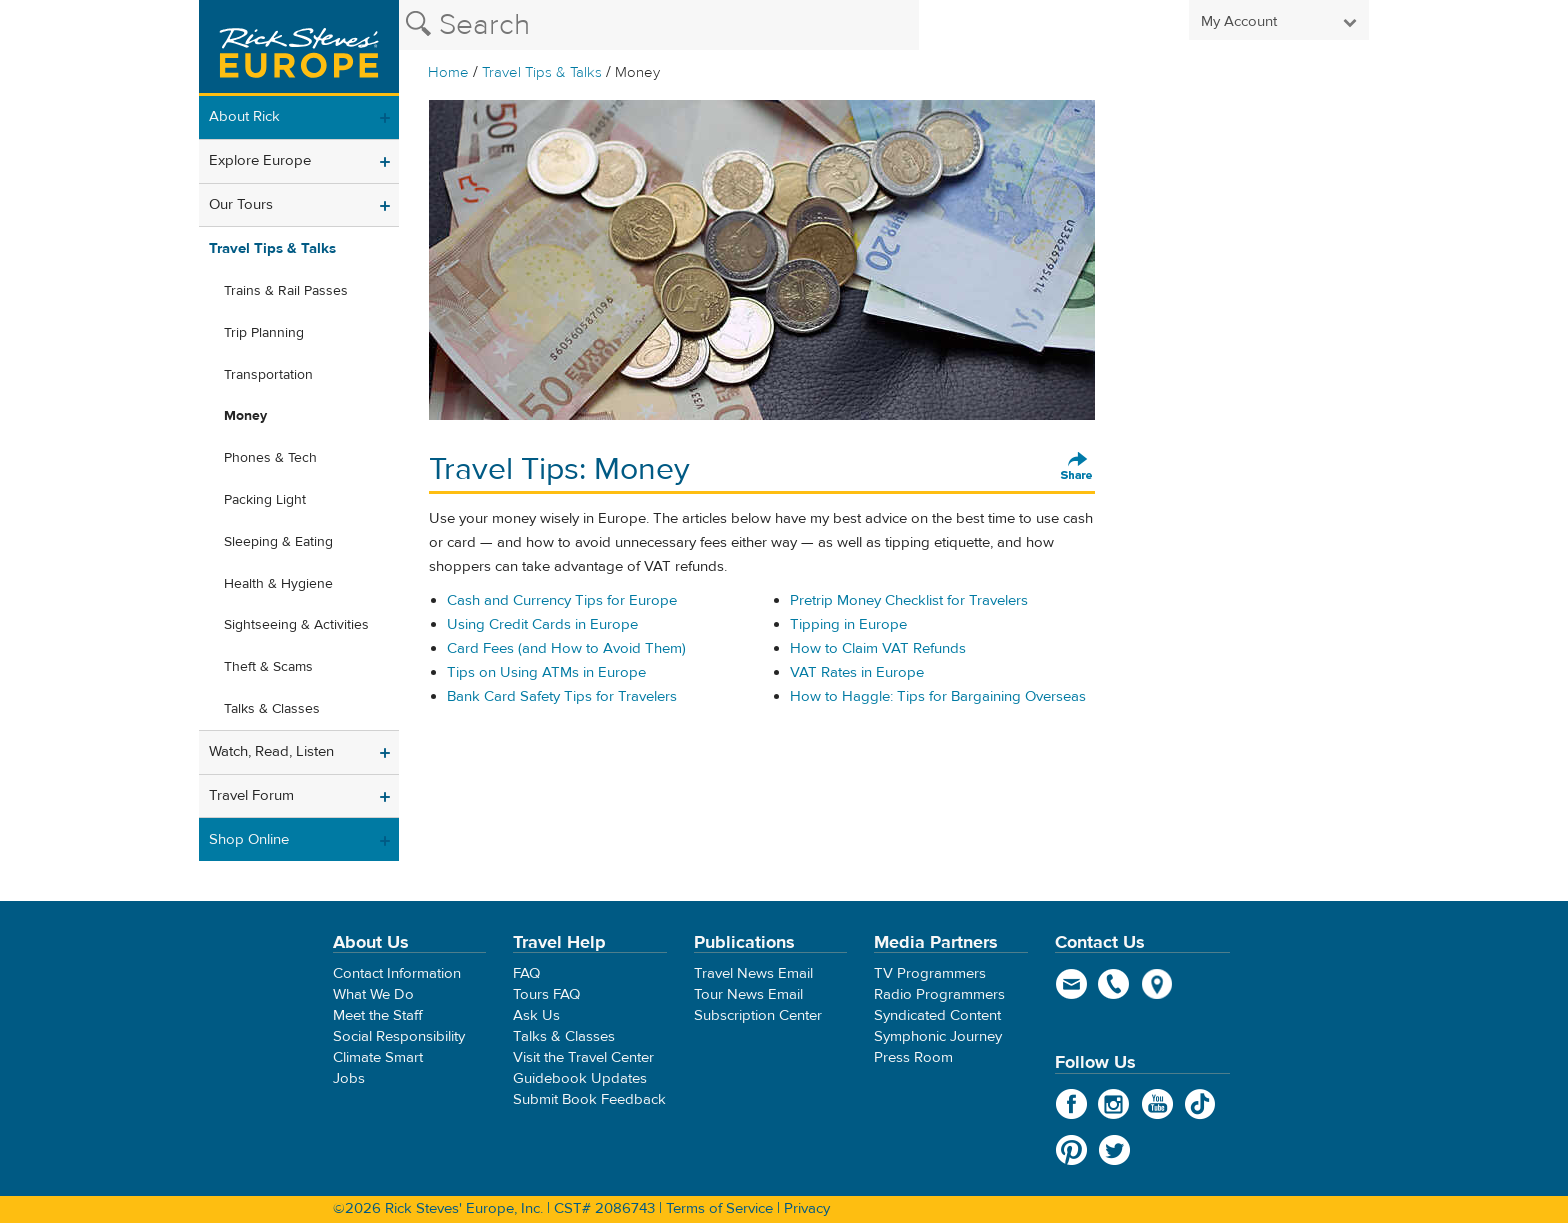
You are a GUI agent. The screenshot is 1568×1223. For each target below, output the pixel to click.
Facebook (1071, 1104)
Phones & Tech (270, 458)
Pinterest (1071, 1150)
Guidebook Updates (580, 1078)
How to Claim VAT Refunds (878, 648)
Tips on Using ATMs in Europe (546, 672)
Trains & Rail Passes (286, 291)
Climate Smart (378, 1057)
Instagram (1114, 1104)
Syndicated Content (937, 1015)
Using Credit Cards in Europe (542, 624)
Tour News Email (748, 994)
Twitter (1114, 1150)
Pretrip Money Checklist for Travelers (909, 600)
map (1157, 984)
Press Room (913, 1057)
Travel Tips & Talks (542, 72)
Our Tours (241, 204)
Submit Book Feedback (589, 1099)
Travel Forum (251, 795)
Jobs (349, 1078)
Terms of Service (719, 1208)
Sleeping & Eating (278, 542)
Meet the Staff (378, 1015)
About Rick (244, 116)
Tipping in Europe (848, 624)
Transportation (268, 375)
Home (448, 72)
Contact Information (397, 973)
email (1071, 984)
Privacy (807, 1208)
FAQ (526, 973)
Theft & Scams (268, 667)
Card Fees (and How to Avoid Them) (566, 648)
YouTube (1157, 1104)
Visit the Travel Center (583, 1057)
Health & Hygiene (278, 584)
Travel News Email (753, 973)
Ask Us (536, 1015)
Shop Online (249, 839)
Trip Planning (264, 333)
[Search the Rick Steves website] (659, 25)
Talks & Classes (272, 709)
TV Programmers (930, 973)
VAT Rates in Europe (857, 672)
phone (1114, 984)
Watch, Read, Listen (271, 751)
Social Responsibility (399, 1036)
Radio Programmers (939, 994)
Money (245, 416)
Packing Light (265, 500)
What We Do (373, 994)
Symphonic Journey (938, 1036)
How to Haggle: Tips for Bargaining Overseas (938, 696)
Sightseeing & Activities (296, 625)
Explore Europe (260, 160)
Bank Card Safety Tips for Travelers (562, 696)
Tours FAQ (546, 994)
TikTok (1200, 1104)
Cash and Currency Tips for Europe (562, 600)
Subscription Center (758, 1015)
